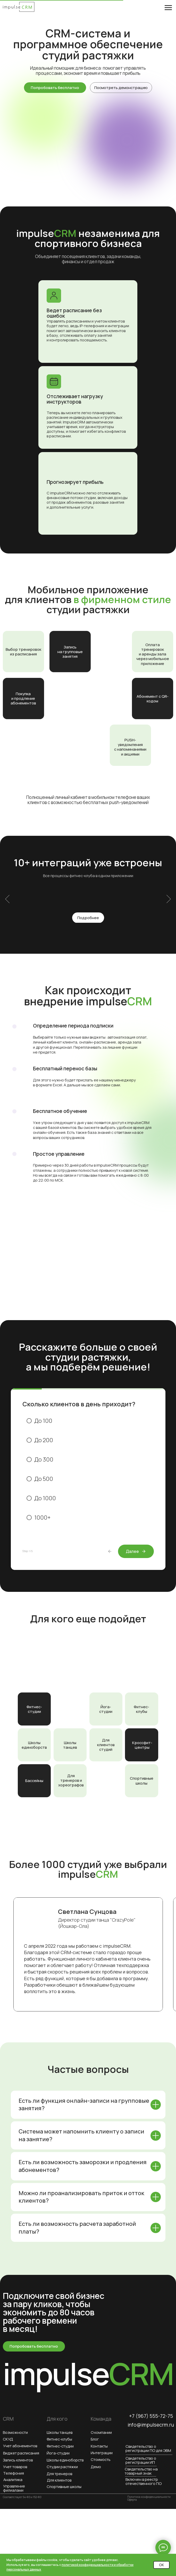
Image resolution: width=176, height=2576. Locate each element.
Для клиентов (59, 2480)
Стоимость (101, 2459)
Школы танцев (70, 1745)
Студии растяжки (62, 2466)
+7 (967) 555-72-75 (151, 2416)
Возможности (15, 2432)
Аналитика (12, 2479)
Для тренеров (59, 2473)
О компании (101, 2432)
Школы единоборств (34, 1745)
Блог (95, 2439)
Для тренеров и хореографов (71, 1780)
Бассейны (34, 1780)
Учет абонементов (20, 2445)
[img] (19, 7)
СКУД (8, 2439)
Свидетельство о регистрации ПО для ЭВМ (148, 2448)
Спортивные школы (141, 1780)
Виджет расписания (21, 2452)
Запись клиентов (18, 2459)
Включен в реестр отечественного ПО (143, 2481)
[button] (121, 87)
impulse (88, 2373)
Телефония (13, 2473)
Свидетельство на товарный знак (141, 2471)
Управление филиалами (14, 2488)
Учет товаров (15, 2466)
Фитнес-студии (34, 1709)
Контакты (99, 2446)
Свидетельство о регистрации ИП (140, 2460)
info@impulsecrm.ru (151, 2424)
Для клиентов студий (106, 1744)
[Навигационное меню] (168, 7)
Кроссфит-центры (142, 1745)
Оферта (132, 2499)
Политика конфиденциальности (149, 2497)
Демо (96, 2466)
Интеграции (102, 2452)
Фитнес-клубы (141, 1709)
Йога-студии (105, 1709)
